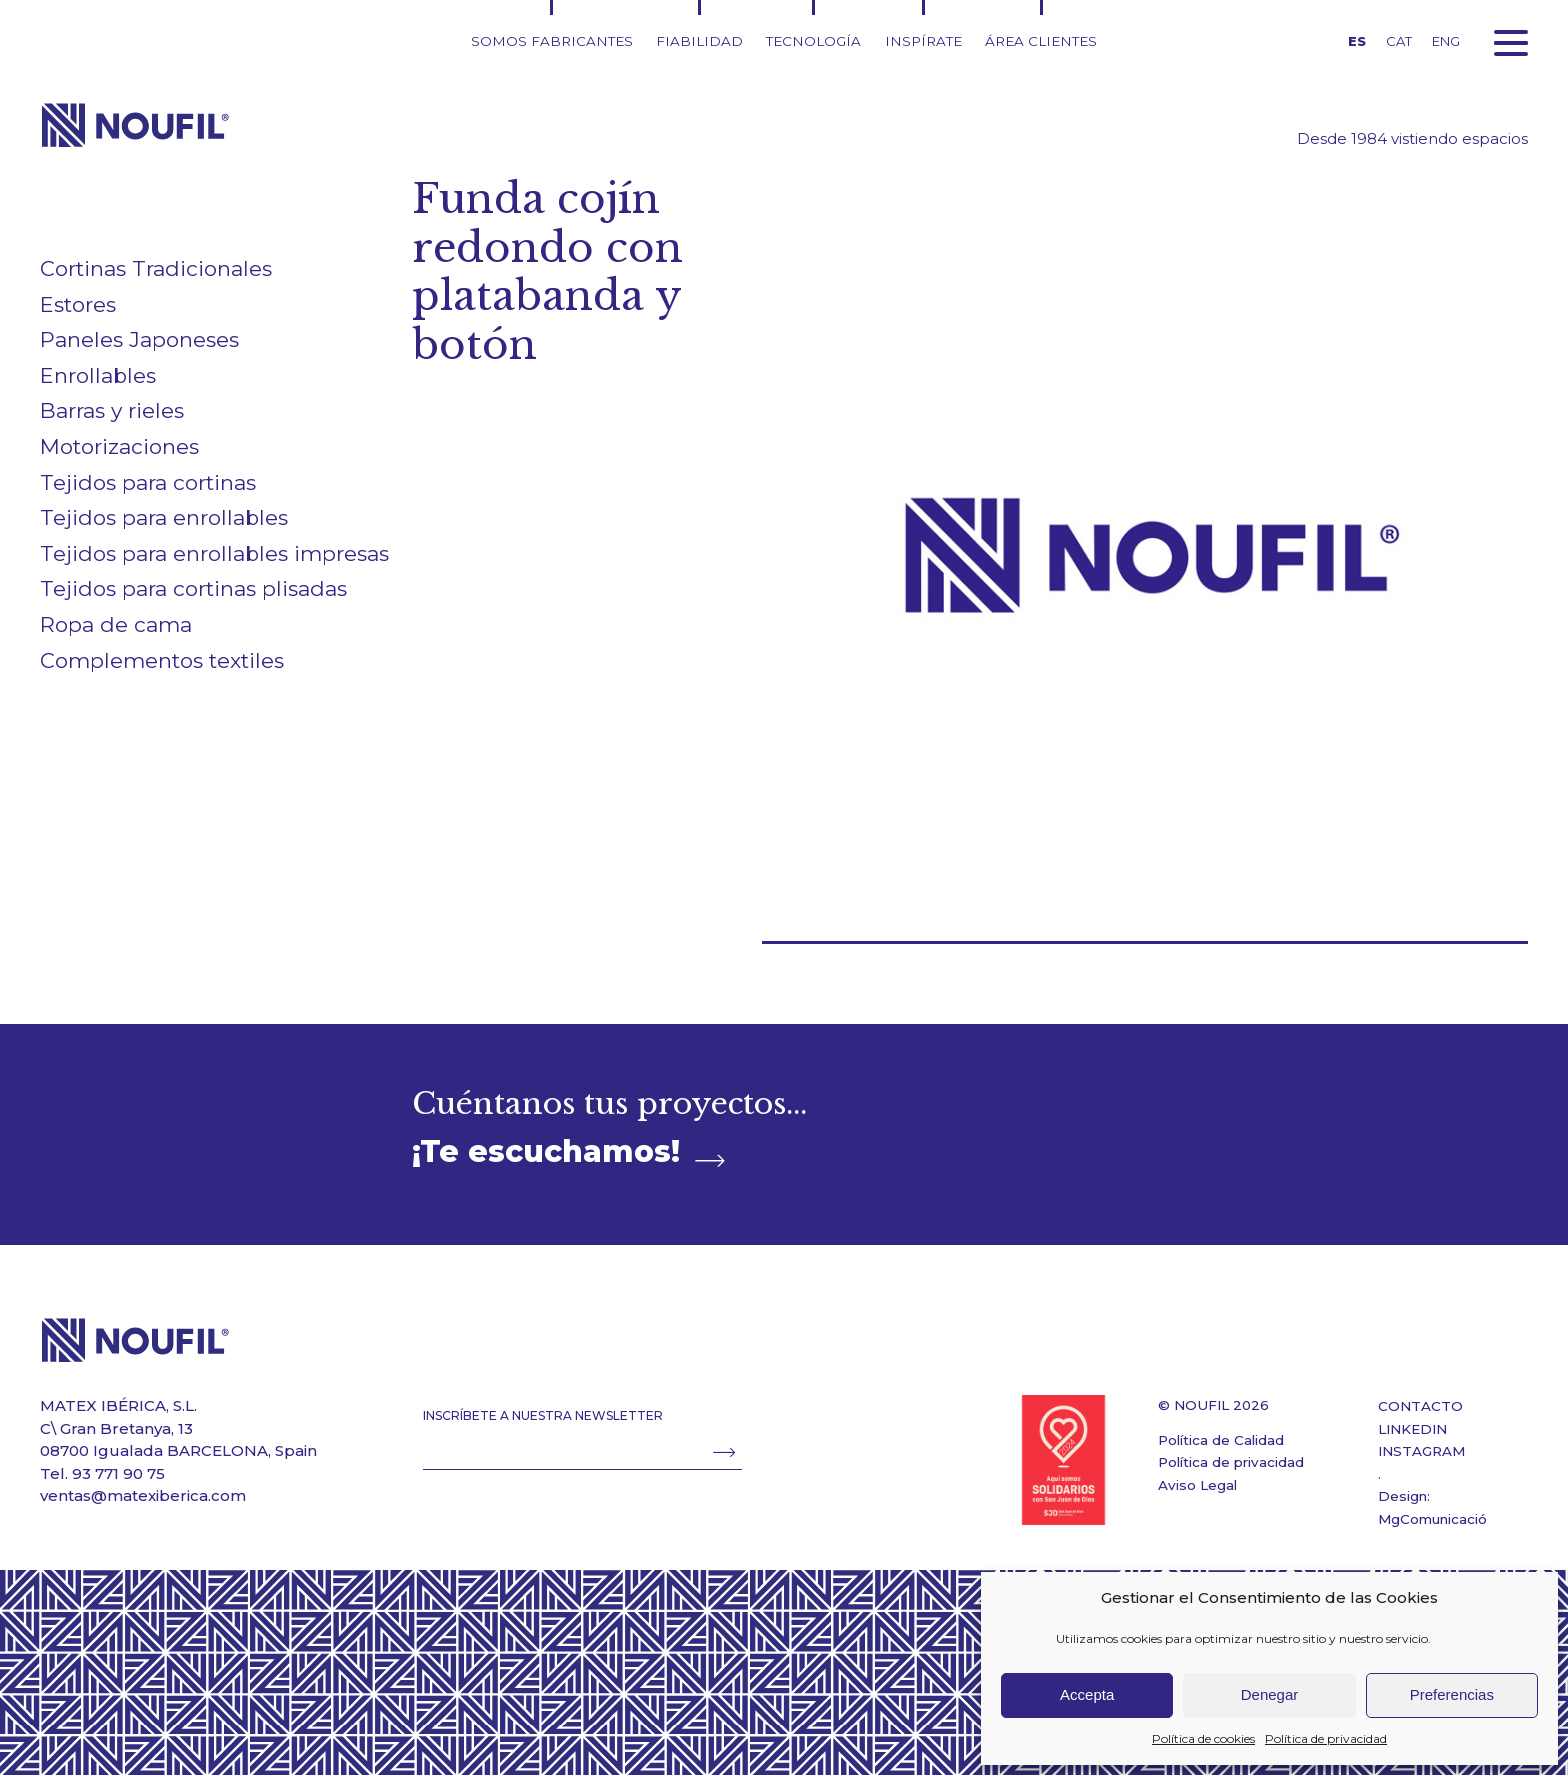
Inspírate (923, 41)
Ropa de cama (116, 624)
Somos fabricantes (552, 41)
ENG (1446, 41)
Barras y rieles (112, 410)
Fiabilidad (699, 41)
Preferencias (1452, 1694)
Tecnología (813, 41)
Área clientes (1041, 41)
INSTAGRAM (1421, 1451)
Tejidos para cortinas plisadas (193, 588)
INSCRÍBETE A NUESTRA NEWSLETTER (543, 1415)
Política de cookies (1203, 1738)
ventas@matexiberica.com (143, 1495)
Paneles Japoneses (139, 339)
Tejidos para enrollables (164, 517)
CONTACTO (1420, 1406)
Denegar (1270, 1694)
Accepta (1087, 1694)
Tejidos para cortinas (148, 482)
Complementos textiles (162, 660)
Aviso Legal (1197, 1485)
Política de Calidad (1221, 1440)
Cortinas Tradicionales (156, 268)
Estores (78, 304)
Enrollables (98, 375)
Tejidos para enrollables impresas (214, 553)
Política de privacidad (1326, 1738)
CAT (1399, 41)
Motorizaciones (119, 446)
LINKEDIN (1412, 1429)
